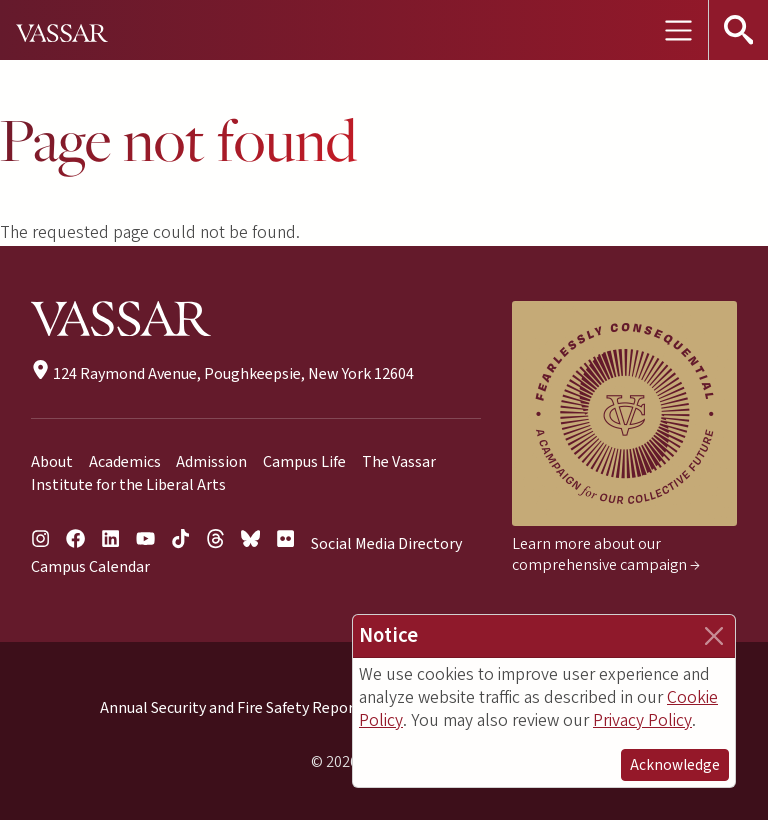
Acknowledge (675, 765)
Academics (125, 462)
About (52, 462)
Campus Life (304, 462)
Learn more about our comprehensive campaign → (606, 554)
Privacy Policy (642, 720)
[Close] (714, 636)
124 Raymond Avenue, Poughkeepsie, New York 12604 (222, 374)
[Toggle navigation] (678, 30)
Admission (211, 462)
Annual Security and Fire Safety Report (230, 708)
